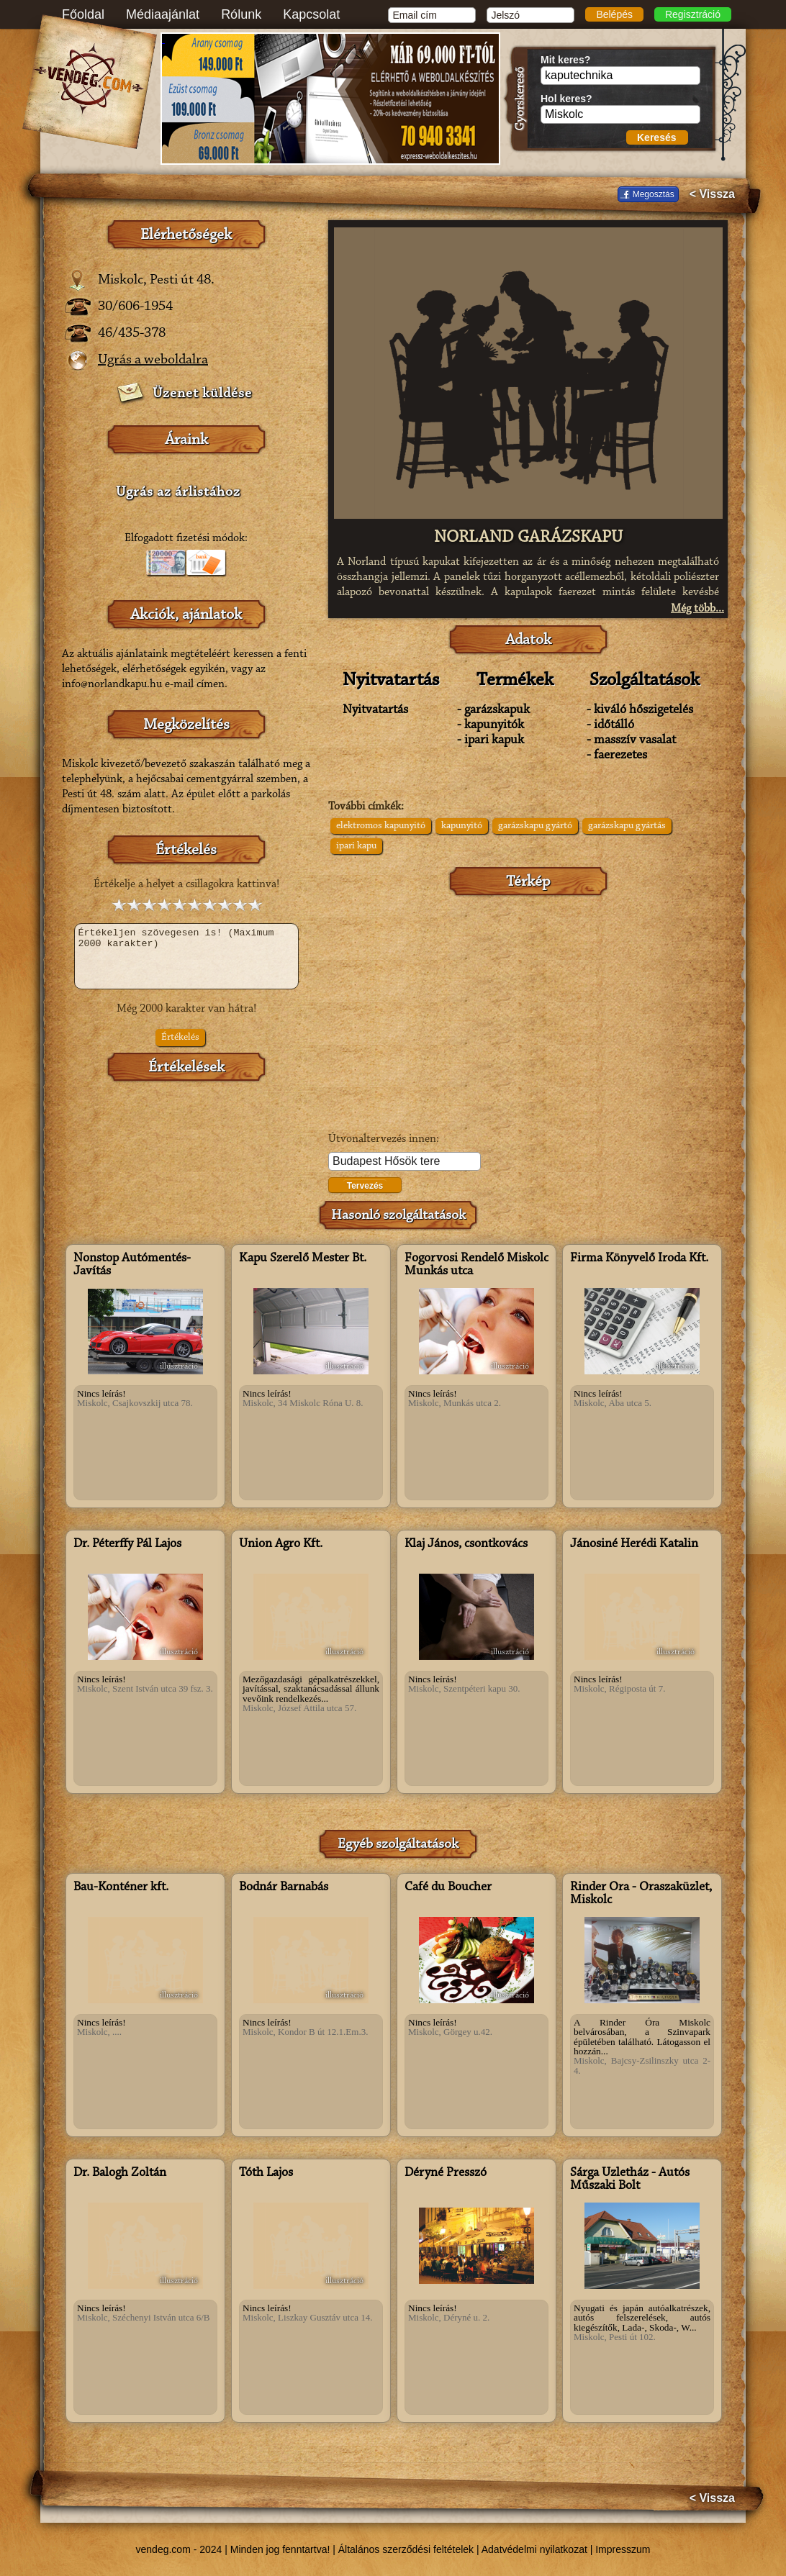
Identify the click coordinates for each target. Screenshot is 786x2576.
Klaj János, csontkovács (466, 1544)
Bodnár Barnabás (283, 1887)
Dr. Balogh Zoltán (119, 2173)
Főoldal (83, 14)
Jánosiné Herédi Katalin (634, 1544)
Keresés (657, 137)
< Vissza (712, 194)
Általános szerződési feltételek (406, 2549)
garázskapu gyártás (627, 826)
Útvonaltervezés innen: (383, 1139)
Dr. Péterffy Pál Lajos (127, 1544)
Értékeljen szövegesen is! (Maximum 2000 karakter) (186, 956)
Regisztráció (692, 14)
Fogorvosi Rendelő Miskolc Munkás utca (476, 1265)
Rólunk (241, 14)
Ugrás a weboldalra (153, 360)
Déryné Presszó (446, 2173)
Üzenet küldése (202, 393)
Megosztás (653, 194)
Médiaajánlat (162, 14)
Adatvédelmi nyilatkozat (534, 2549)
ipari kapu (356, 846)
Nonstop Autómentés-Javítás (132, 1265)
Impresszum (622, 2549)
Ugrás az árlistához (178, 492)
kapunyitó (461, 826)
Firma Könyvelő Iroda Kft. (639, 1258)
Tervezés (365, 1186)
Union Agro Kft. (280, 1544)
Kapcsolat (311, 14)
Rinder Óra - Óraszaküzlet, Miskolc (641, 1894)
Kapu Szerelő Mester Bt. (302, 1258)
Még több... (697, 608)
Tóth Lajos (266, 2173)
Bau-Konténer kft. (120, 1887)
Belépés (614, 14)
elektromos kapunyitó (380, 826)
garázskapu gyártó (535, 826)
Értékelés (180, 1038)
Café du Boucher (448, 1887)
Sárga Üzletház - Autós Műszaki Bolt (630, 2179)
